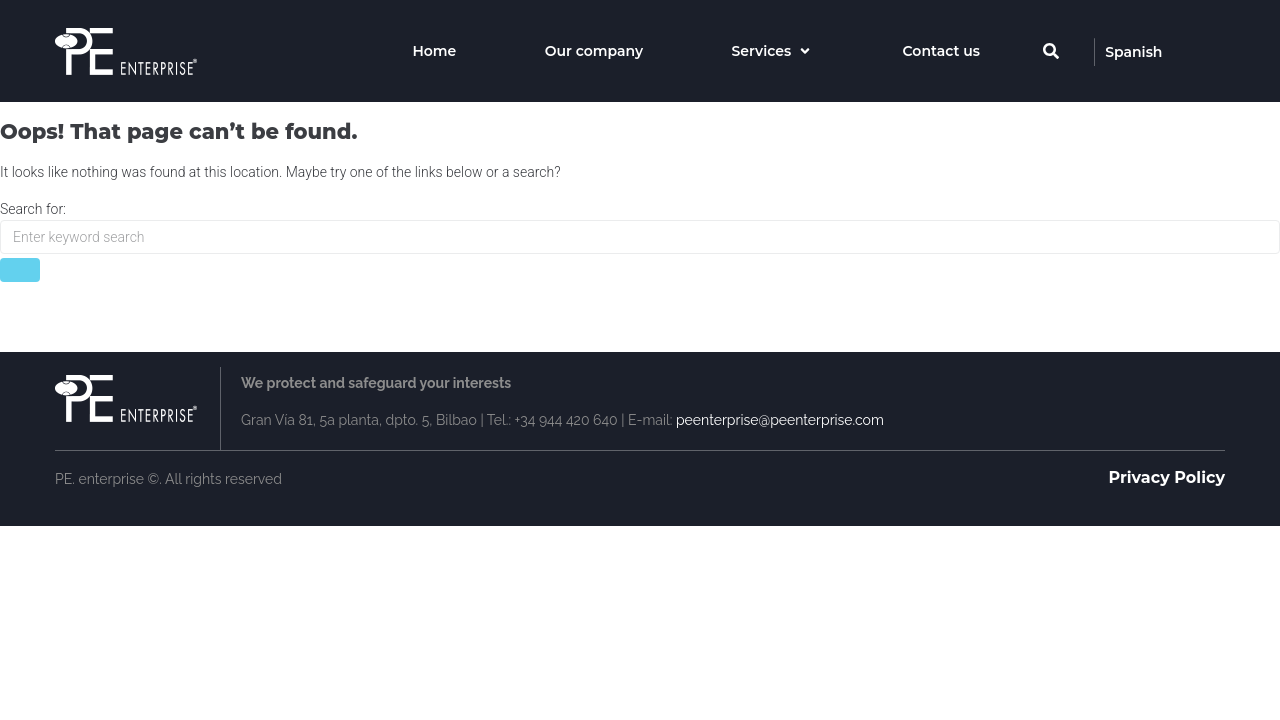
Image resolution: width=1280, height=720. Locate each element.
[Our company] (594, 51)
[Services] (772, 51)
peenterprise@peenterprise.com (780, 420)
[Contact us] (941, 51)
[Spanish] (1133, 52)
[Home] (434, 51)
